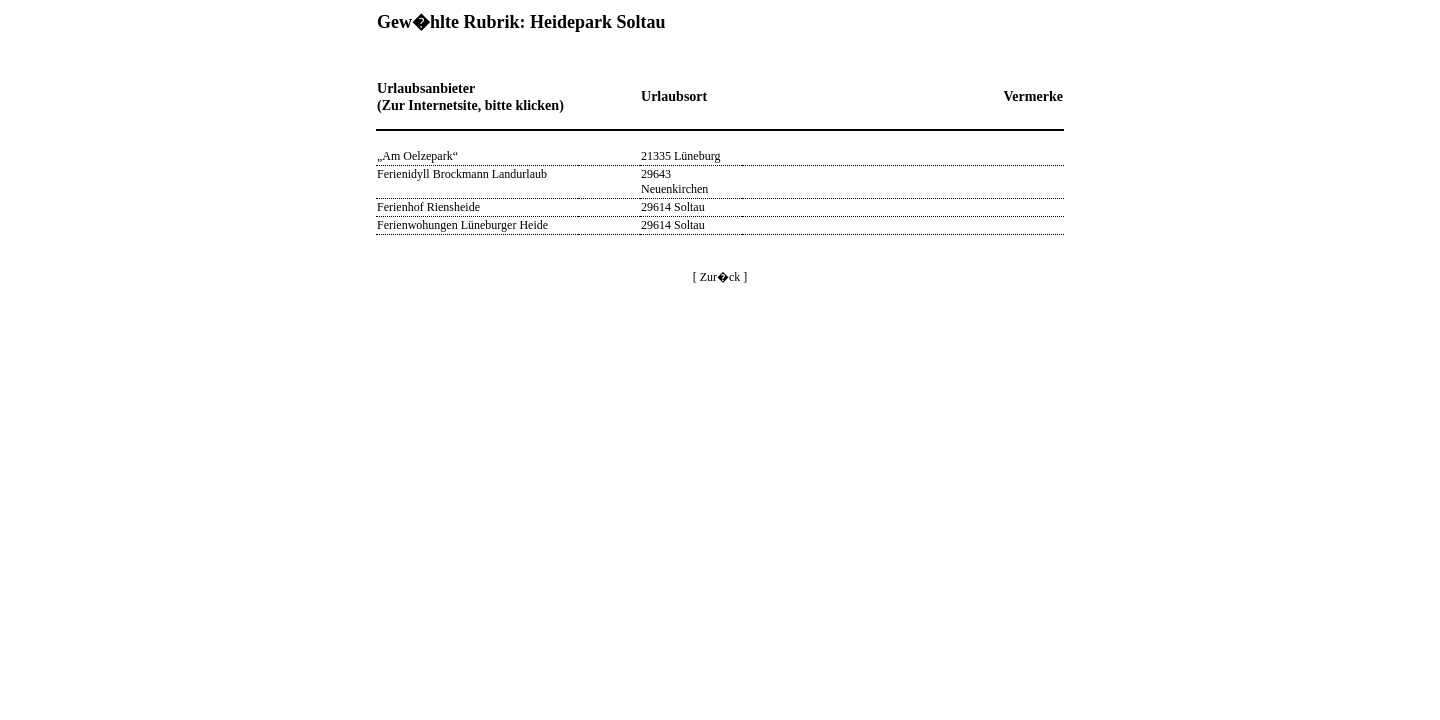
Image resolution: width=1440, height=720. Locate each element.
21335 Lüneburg (680, 156)
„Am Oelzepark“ (417, 156)
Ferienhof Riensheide (428, 207)
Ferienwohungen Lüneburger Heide (462, 225)
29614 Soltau (673, 207)
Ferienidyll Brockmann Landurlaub (462, 174)
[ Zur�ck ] (720, 277)
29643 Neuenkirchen (674, 181)
